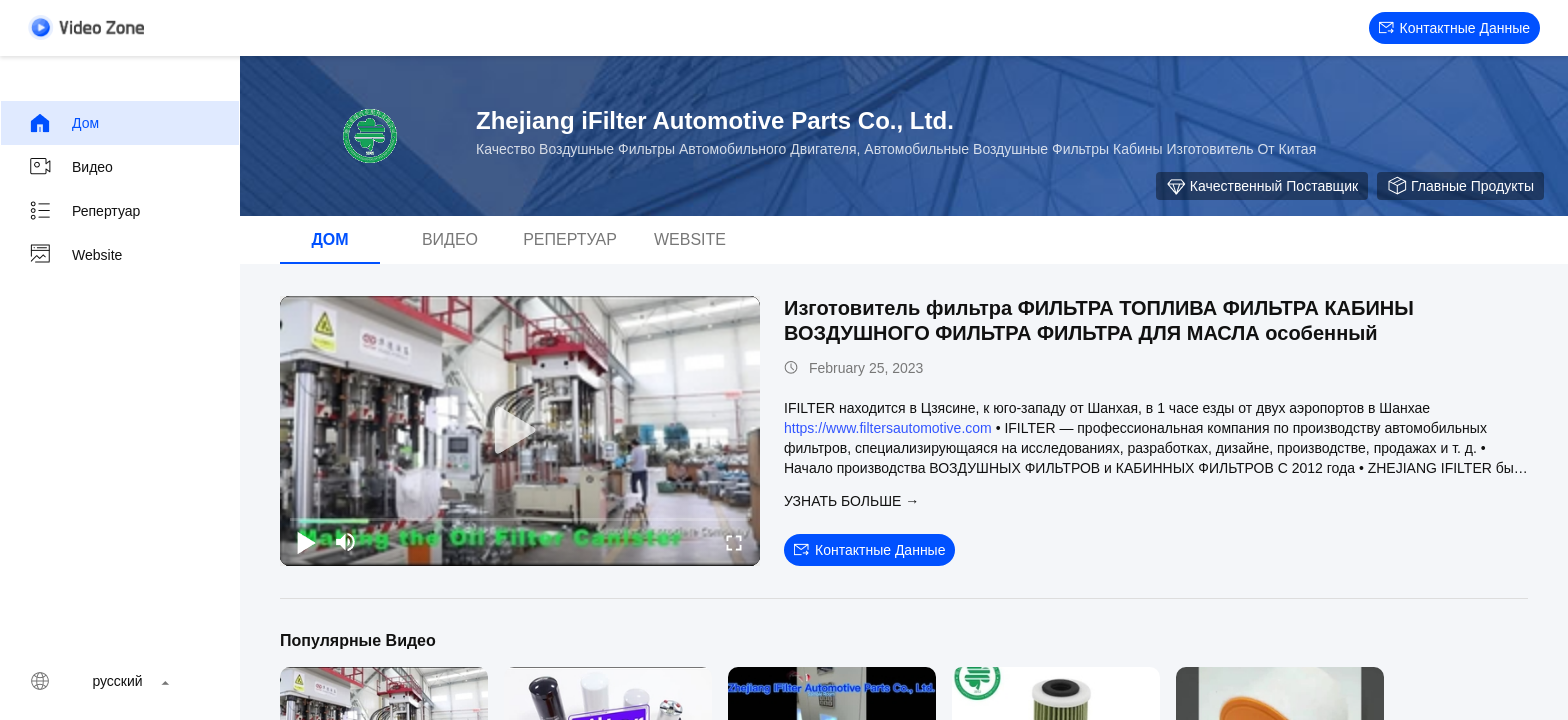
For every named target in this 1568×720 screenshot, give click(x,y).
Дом (63, 123)
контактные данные (1454, 28)
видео (70, 167)
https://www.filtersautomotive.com (888, 428)
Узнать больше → (851, 501)
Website (75, 255)
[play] (520, 431)
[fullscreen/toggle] (734, 542)
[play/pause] (306, 542)
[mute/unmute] (346, 542)
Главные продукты (1460, 186)
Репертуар (84, 211)
